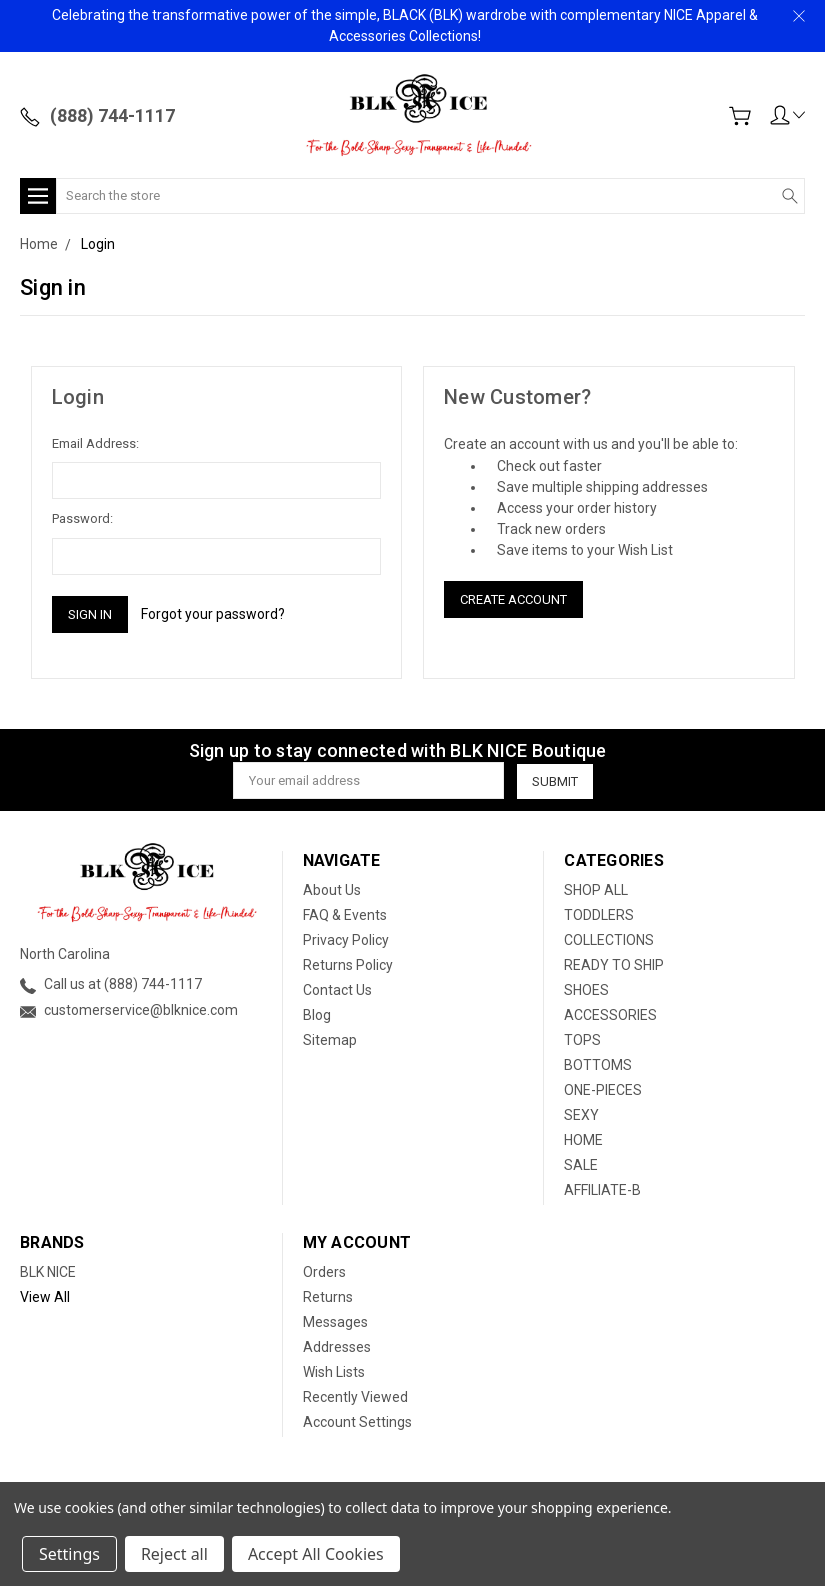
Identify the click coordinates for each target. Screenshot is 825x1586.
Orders (324, 1272)
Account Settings (357, 1422)
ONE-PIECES (603, 1090)
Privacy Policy (346, 940)
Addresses (337, 1347)
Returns (328, 1297)
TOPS (582, 1040)
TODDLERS (599, 915)
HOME (583, 1140)
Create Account (513, 599)
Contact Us (337, 990)
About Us (332, 890)
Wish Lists (334, 1372)
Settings (69, 1554)
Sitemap (330, 1040)
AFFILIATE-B (602, 1190)
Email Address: (95, 443)
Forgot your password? (213, 614)
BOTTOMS (598, 1065)
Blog (317, 1015)
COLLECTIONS (609, 940)
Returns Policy (348, 965)
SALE (581, 1165)
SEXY (581, 1115)
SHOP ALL (596, 890)
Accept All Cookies (316, 1554)
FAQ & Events (345, 915)
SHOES (586, 990)
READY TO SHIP (614, 965)
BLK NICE (48, 1272)
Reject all (174, 1554)
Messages (335, 1322)
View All (45, 1297)
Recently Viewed (355, 1397)
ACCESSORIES (610, 1015)
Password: (82, 518)
